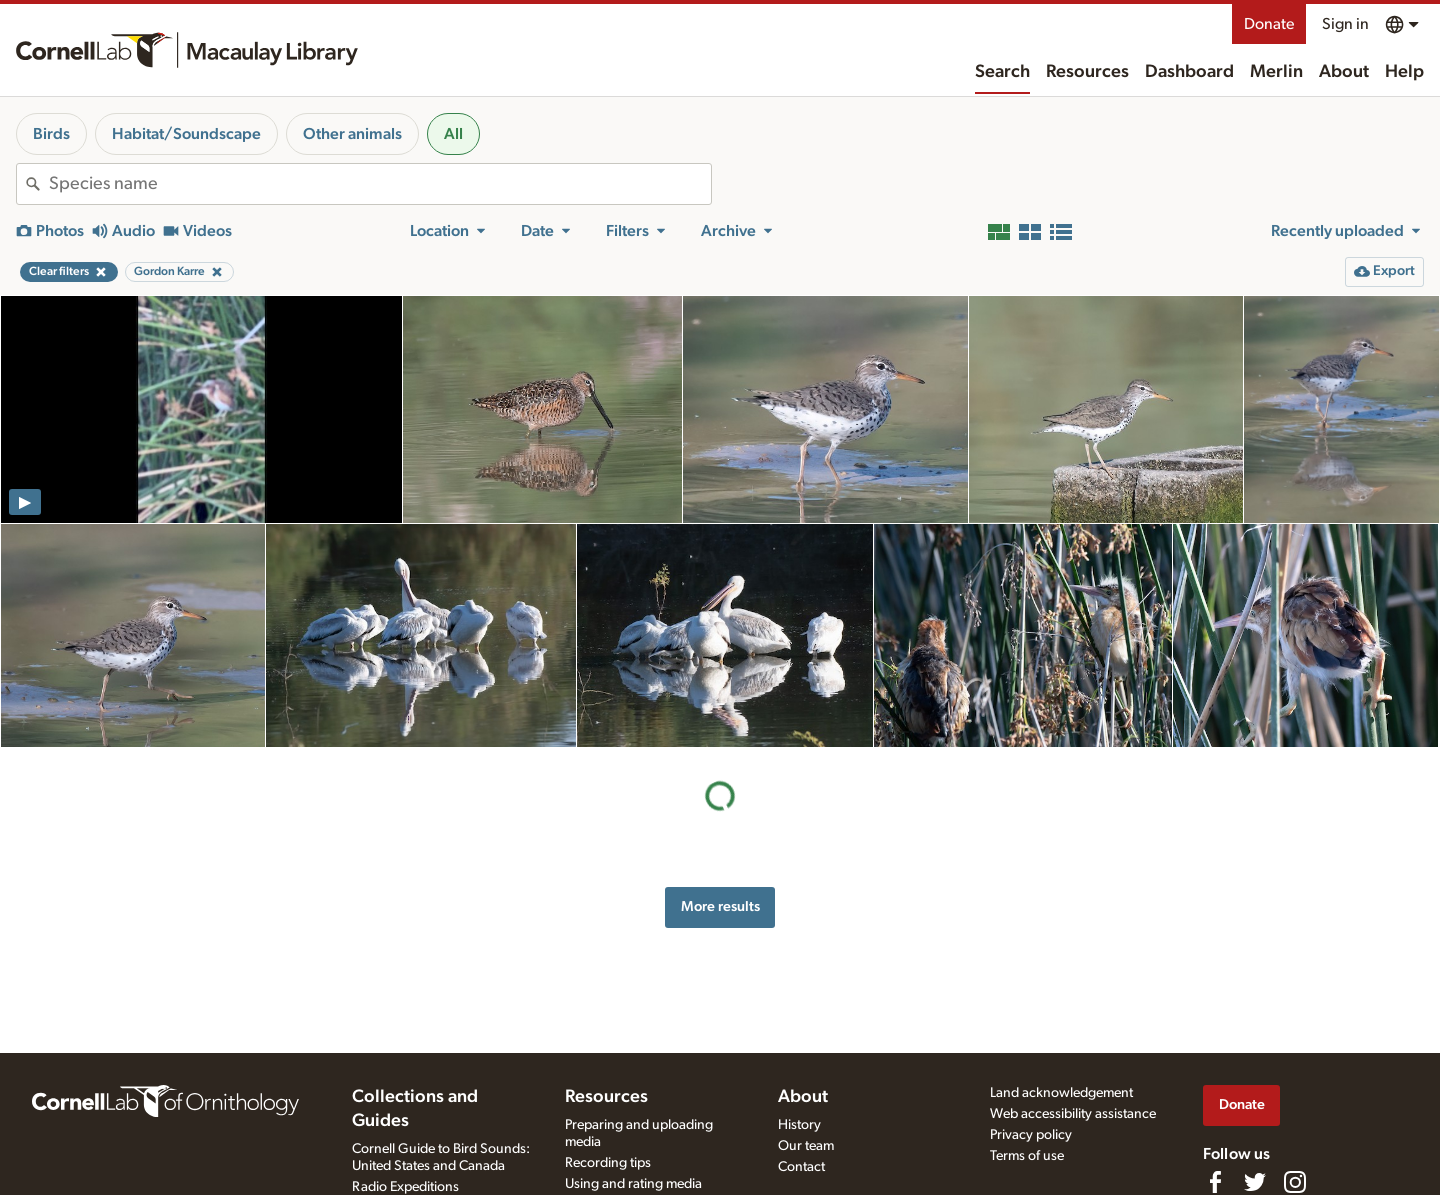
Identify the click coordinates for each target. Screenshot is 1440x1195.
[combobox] (380, 184)
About (1344, 72)
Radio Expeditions (405, 1187)
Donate (1269, 24)
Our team (806, 1146)
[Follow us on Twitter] (1255, 1182)
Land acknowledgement (1061, 1093)
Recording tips (608, 1163)
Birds (51, 134)
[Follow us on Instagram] (1295, 1182)
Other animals (352, 134)
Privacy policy (1031, 1135)
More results (720, 906)
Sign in (1345, 24)
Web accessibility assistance (1073, 1114)
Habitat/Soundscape (186, 134)
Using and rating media (633, 1184)
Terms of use (1027, 1156)
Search (1002, 72)
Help (1404, 72)
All (453, 134)
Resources (1087, 72)
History (799, 1125)
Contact (801, 1167)
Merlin (1276, 72)
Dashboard (1189, 72)
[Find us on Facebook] (1215, 1182)
